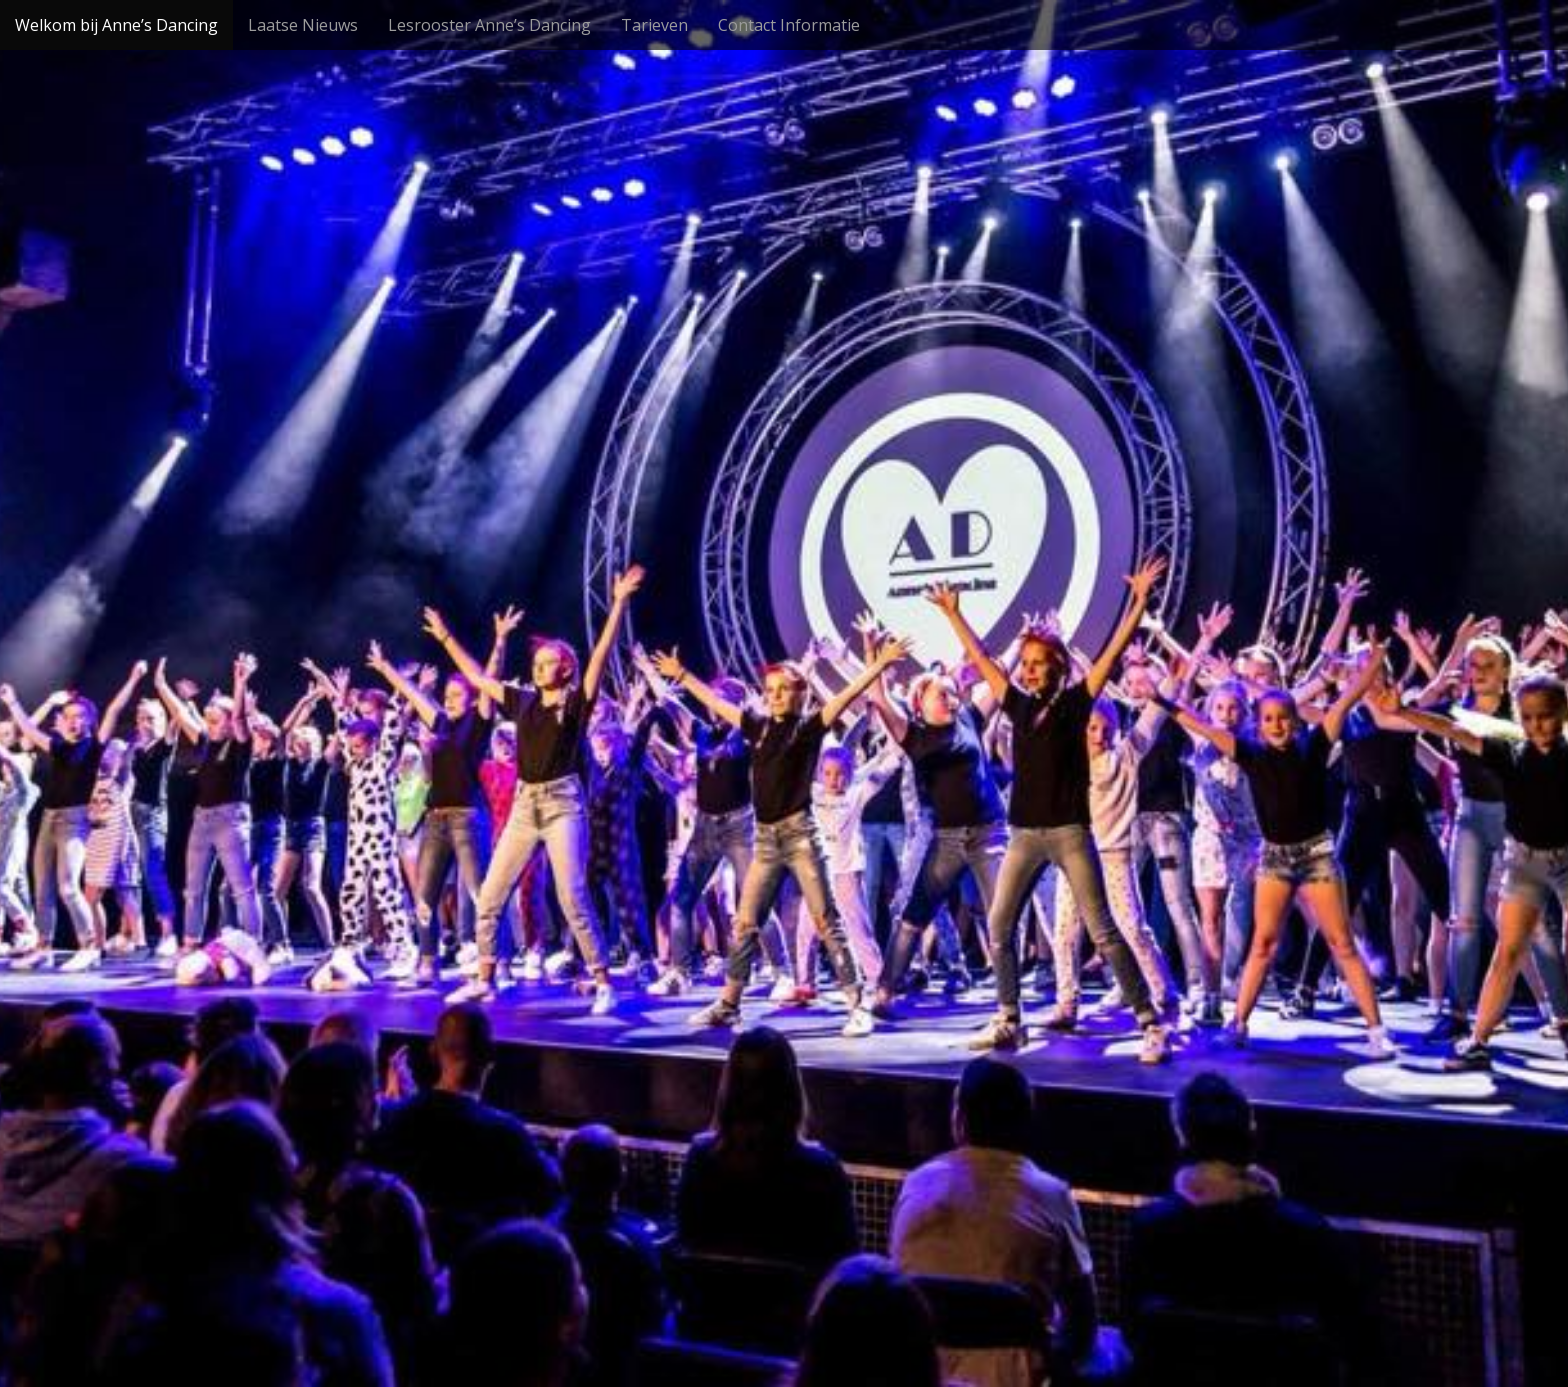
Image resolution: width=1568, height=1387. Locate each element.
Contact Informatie (789, 25)
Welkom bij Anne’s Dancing (116, 25)
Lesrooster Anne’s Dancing (489, 25)
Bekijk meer (784, 764)
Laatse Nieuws (303, 25)
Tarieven (654, 25)
